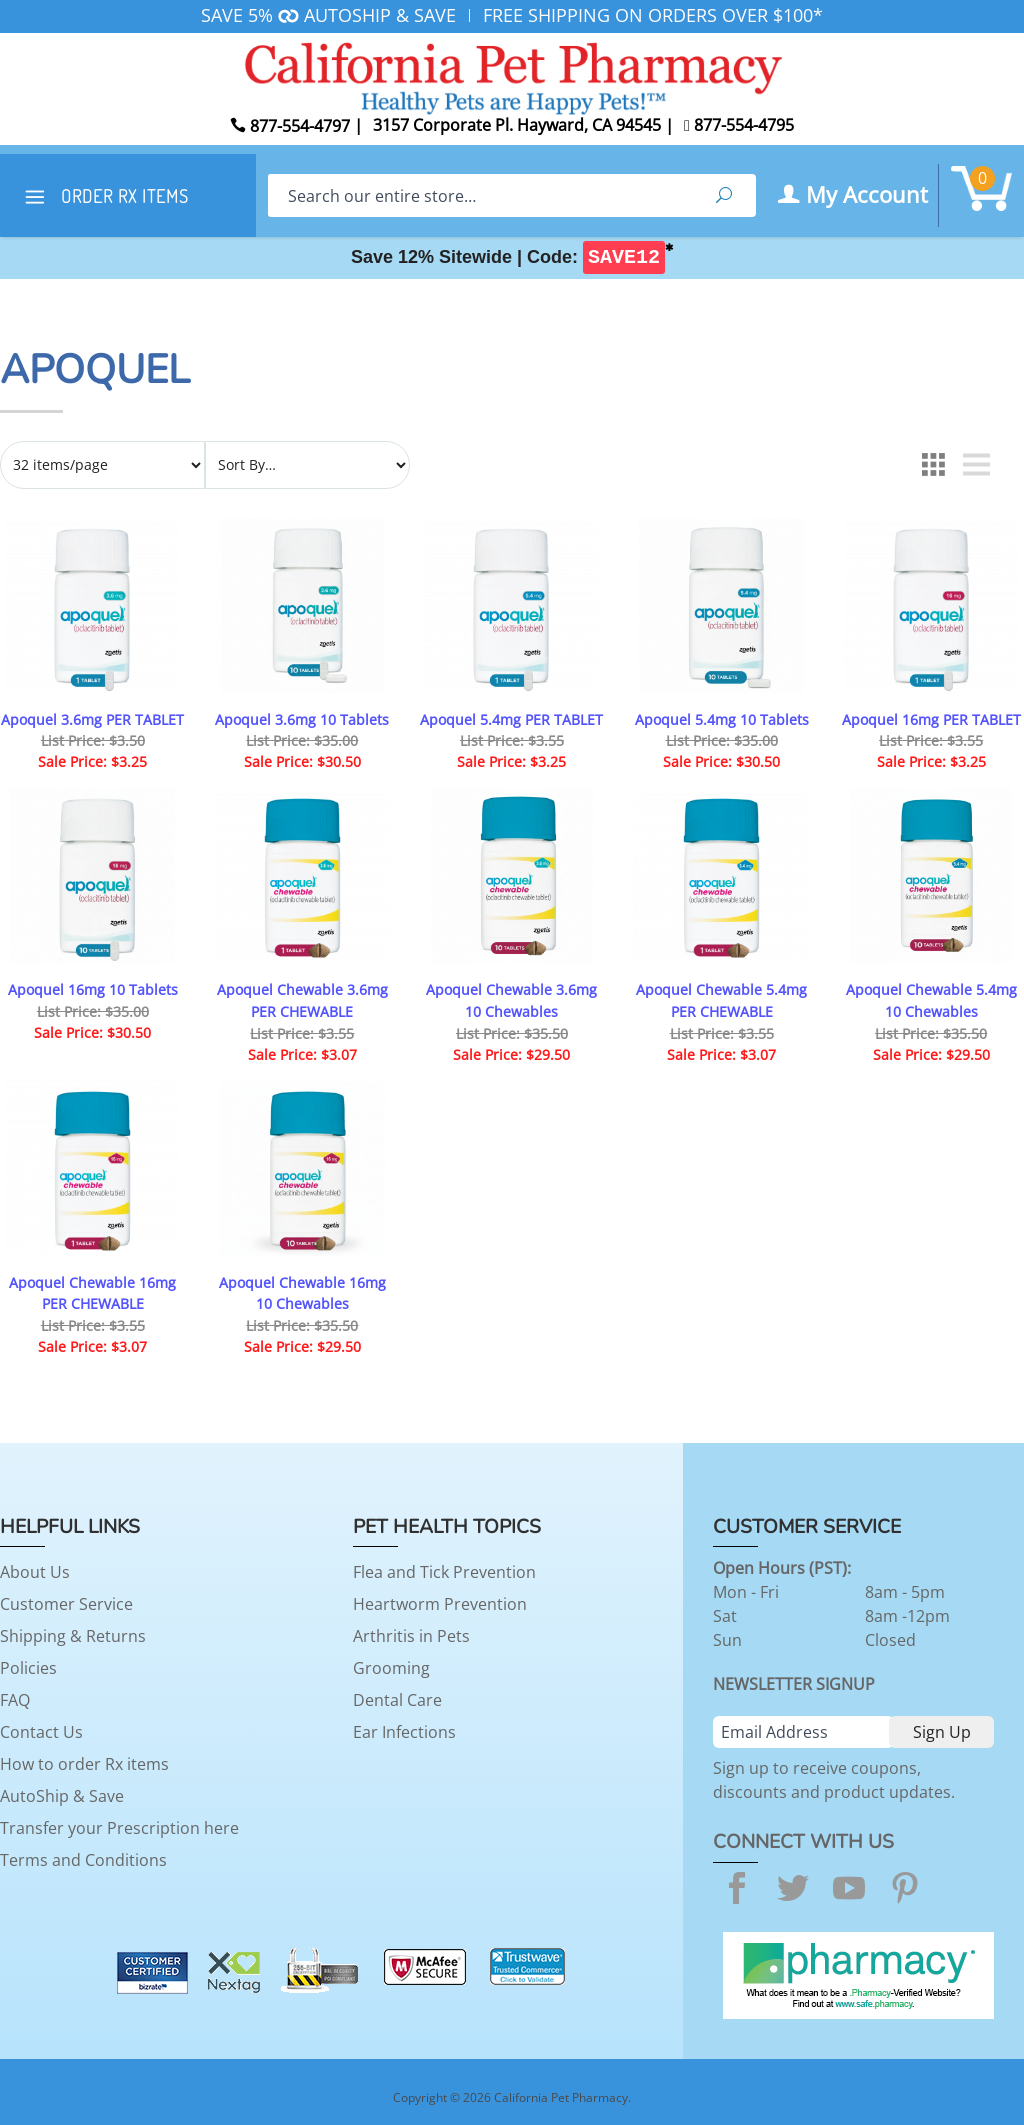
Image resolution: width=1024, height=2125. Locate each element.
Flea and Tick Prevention (444, 1572)
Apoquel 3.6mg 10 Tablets (302, 719)
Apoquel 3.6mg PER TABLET (92, 719)
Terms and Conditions (83, 1860)
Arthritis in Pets (411, 1636)
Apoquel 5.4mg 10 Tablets (722, 719)
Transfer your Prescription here (119, 1828)
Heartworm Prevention (440, 1604)
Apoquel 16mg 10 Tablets (93, 989)
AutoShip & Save (62, 1796)
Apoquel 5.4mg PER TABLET (511, 719)
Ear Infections (404, 1732)
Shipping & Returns (73, 1636)
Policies (28, 1668)
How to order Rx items (84, 1764)
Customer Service (66, 1604)
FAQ (15, 1700)
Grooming (391, 1668)
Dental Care (397, 1700)
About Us (35, 1572)
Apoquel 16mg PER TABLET (931, 719)
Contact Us (41, 1732)
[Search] (480, 195)
